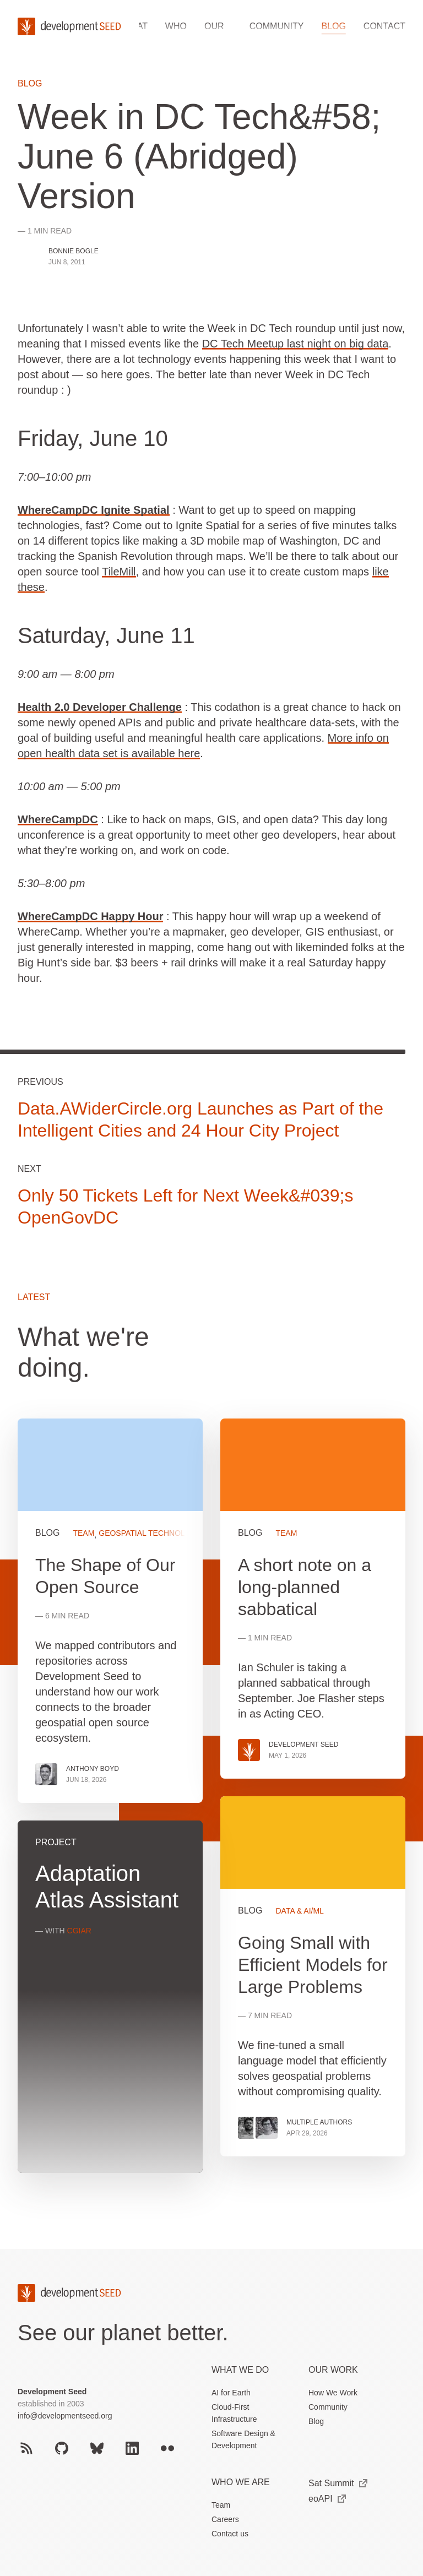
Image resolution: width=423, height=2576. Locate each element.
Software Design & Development (243, 2439)
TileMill (118, 572)
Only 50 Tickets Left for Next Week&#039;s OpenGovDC (185, 1206)
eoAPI (327, 2498)
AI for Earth (231, 2392)
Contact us (230, 2533)
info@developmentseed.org (65, 2415)
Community (277, 26)
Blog (333, 26)
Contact (384, 26)
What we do (240, 2369)
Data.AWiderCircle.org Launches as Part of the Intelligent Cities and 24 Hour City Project (200, 1119)
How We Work (332, 2392)
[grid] (211, 1805)
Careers (225, 2519)
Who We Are (241, 2482)
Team (221, 2505)
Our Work (333, 2369)
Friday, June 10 (93, 438)
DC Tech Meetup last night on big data (295, 344)
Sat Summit (337, 2483)
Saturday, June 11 (106, 635)
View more (312, 1976)
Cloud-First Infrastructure (234, 2413)
